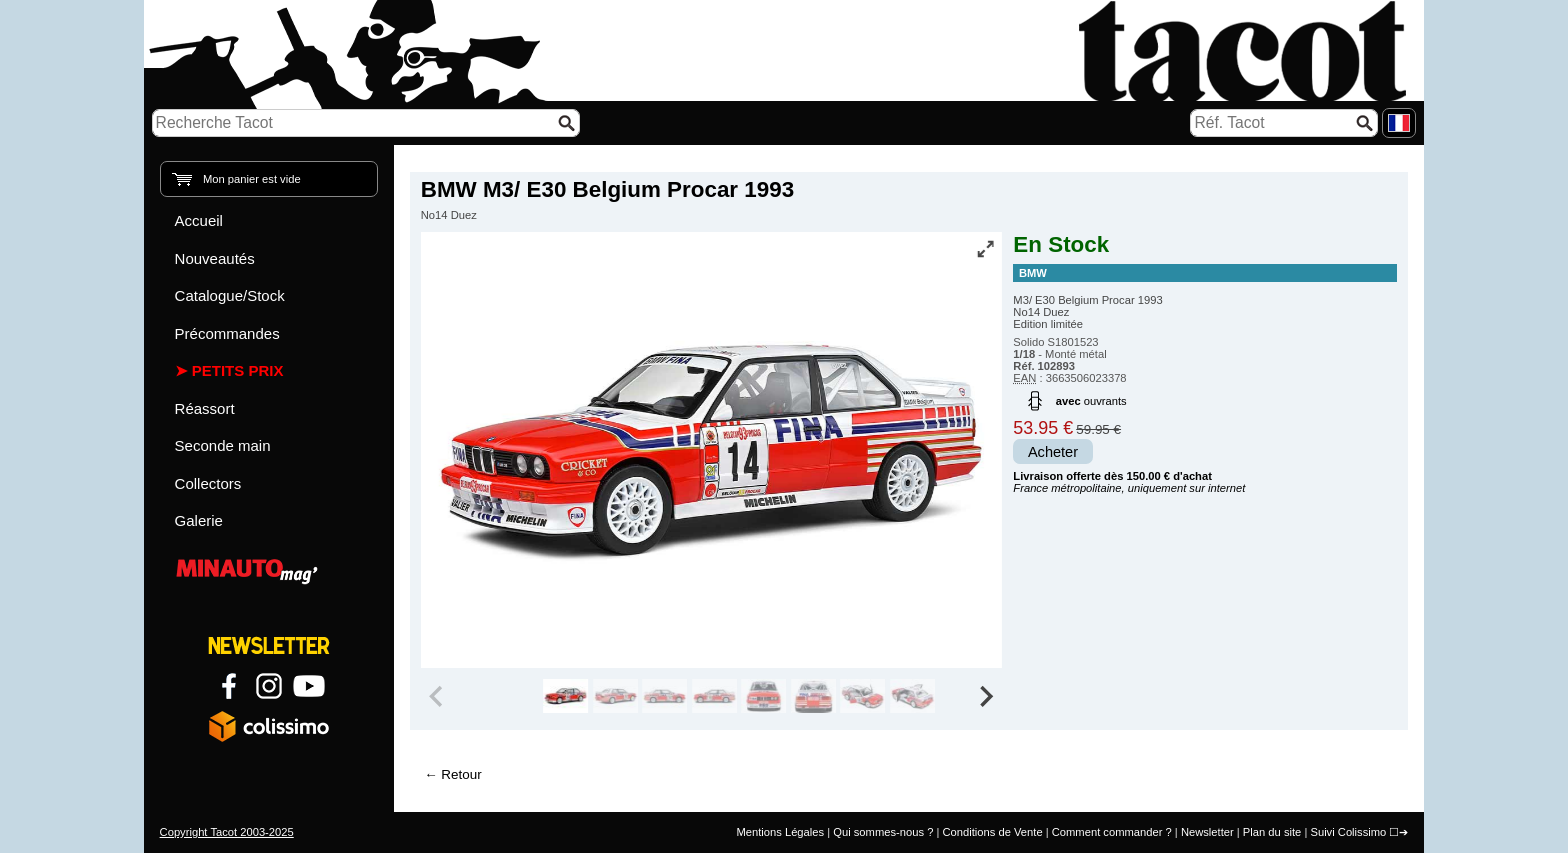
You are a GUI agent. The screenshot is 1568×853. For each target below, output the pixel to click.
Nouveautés (215, 258)
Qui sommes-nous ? (883, 832)
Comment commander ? (1112, 832)
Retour (461, 774)
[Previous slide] (438, 696)
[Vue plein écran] (985, 249)
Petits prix (238, 370)
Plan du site (1272, 832)
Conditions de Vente (992, 832)
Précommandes (227, 333)
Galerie (199, 520)
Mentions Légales (780, 832)
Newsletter (1207, 832)
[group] (565, 696)
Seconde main (223, 445)
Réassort (205, 408)
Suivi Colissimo (1348, 832)
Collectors (208, 483)
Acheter (1053, 452)
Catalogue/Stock (230, 295)
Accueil (199, 220)
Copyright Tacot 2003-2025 (227, 832)
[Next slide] (986, 696)
